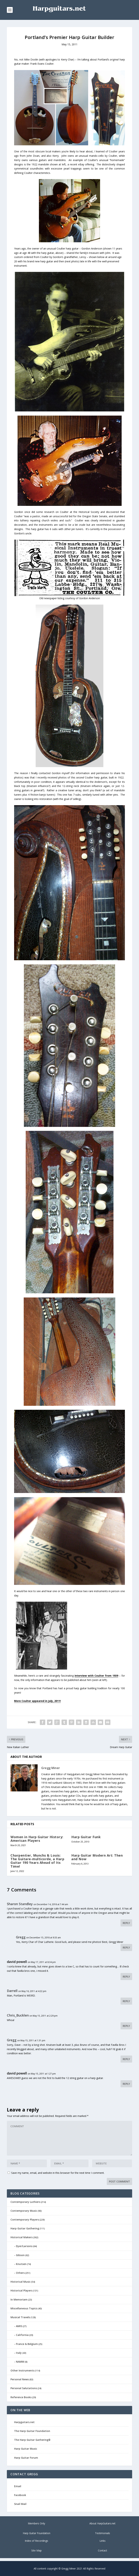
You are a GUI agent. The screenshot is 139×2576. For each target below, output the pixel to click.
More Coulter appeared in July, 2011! (37, 1701)
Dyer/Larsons (24, 2246)
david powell (17, 1961)
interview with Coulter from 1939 (96, 1675)
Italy (19, 2352)
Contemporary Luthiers (25, 2202)
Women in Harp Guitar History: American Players (36, 1839)
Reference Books (20, 2397)
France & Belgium (27, 2344)
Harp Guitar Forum (26, 2457)
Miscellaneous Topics (23, 2308)
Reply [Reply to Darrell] (126, 2001)
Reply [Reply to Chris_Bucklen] (126, 2026)
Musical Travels (20, 2317)
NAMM (20, 2361)
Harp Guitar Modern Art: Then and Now (97, 1857)
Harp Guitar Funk (86, 1837)
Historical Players (21, 2290)
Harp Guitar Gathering (24, 2228)
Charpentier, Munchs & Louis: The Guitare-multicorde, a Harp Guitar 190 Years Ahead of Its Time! (37, 1860)
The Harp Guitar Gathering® (32, 2440)
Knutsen (21, 2264)
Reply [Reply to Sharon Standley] (126, 1923)
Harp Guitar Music (25, 2448)
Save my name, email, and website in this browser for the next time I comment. (57, 2172)
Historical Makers (21, 2237)
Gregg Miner (50, 1768)
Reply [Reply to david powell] (126, 1976)
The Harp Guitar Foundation (32, 2431)
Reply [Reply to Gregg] (126, 1947)
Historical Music (20, 2281)
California (22, 2335)
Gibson (20, 2255)
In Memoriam (19, 2299)
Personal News (19, 2379)
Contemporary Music (23, 2210)
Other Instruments (22, 2370)
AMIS (19, 2326)
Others (20, 2273)
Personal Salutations (23, 2388)
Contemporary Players (24, 2219)
